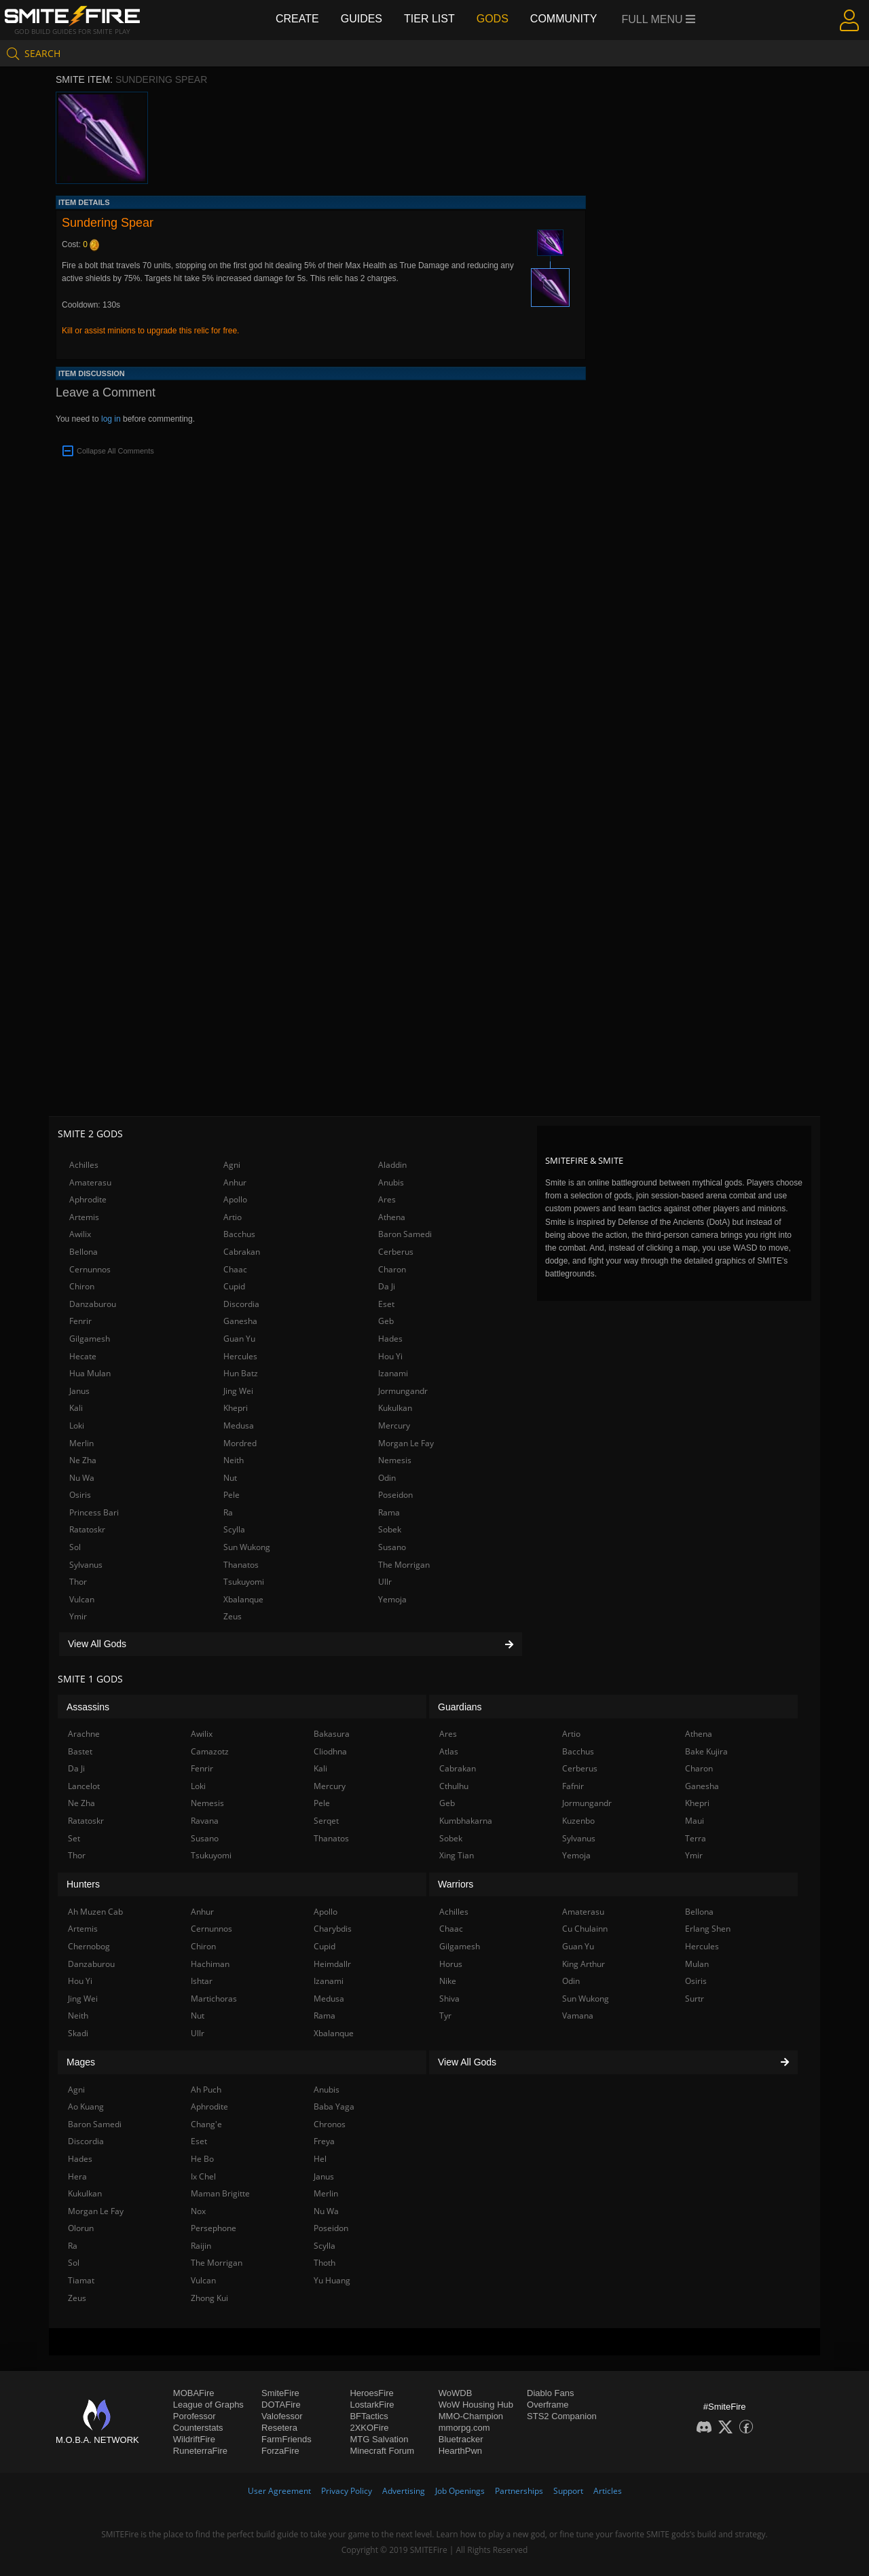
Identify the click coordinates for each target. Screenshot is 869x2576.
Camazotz (210, 1751)
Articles (607, 2491)
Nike (447, 1981)
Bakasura (332, 1734)
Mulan (697, 1964)
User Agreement (279, 2491)
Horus (450, 1964)
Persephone (213, 2228)
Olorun (81, 2228)
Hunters (83, 1884)
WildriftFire (194, 2439)
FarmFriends (286, 2439)
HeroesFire (371, 2393)
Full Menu (659, 19)
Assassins (88, 1706)
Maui (694, 1820)
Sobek (389, 1529)
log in (111, 419)
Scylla (234, 1529)
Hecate (82, 1356)
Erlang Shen (708, 1928)
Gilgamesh (89, 1338)
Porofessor (194, 2416)
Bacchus (239, 1234)
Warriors (455, 1884)
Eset (386, 1304)
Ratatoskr (87, 1529)
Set (74, 1838)
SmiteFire (280, 2393)
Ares (387, 1199)
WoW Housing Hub (476, 2404)
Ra (228, 1512)
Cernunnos (90, 1269)
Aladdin (392, 1165)
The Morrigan (404, 1564)
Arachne (84, 1734)
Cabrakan (241, 1251)
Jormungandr (403, 1391)
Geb (386, 1321)
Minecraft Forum (382, 2451)
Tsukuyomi (243, 1581)
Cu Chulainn (585, 1928)
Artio (232, 1217)
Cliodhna (330, 1751)
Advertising (403, 2491)
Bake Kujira (706, 1751)
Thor (78, 1581)
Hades (390, 1338)
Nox (198, 2211)
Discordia (241, 1304)
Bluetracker (461, 2439)
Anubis (391, 1182)
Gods (493, 18)
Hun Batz (240, 1373)
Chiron (81, 1286)
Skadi (78, 2033)
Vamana (577, 2015)
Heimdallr (332, 1964)
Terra (695, 1838)
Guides (361, 18)
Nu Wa (81, 1478)
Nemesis (394, 1460)
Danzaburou (92, 1304)
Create (297, 18)
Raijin (201, 2245)
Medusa (238, 1425)
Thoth (324, 2262)
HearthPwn (460, 2451)
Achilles (83, 1165)
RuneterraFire (200, 2451)
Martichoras (214, 1998)
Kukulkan (395, 1408)
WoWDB (456, 2393)
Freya (324, 2141)
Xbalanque (243, 1599)
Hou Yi (390, 1356)
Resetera (279, 2428)
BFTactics (369, 2416)
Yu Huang (332, 2280)
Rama (389, 1512)
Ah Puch (206, 2089)
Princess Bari (94, 1512)
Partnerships (519, 2491)
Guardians (460, 1706)
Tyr (445, 2015)
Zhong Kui (209, 2298)
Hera (77, 2176)
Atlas (448, 1751)
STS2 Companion (562, 2416)
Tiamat (81, 2280)
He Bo (202, 2159)
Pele (231, 1495)
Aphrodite (88, 1199)
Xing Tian (456, 1855)
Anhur (234, 1182)
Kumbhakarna (465, 1820)
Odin (387, 1478)
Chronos (330, 2124)
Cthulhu (453, 1786)
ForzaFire (280, 2451)
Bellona (83, 1251)
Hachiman (210, 1964)
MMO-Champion (471, 2416)
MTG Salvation (379, 2439)
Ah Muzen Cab (95, 1911)
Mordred (240, 1443)
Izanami (393, 1373)
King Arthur (583, 1964)
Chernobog (89, 1946)
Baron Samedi (405, 1234)
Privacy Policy (346, 2491)
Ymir (78, 1616)
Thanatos (241, 1564)
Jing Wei (238, 1391)
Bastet (80, 1751)
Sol (75, 1547)
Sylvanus (86, 1564)
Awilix (80, 1234)
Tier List (429, 18)
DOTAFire (281, 2404)
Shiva (449, 1998)
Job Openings (460, 2491)
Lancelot (84, 1786)
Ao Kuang (86, 2106)
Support (568, 2491)
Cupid (234, 1286)
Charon (392, 1269)
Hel (320, 2159)
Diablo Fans (550, 2393)
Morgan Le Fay (406, 1443)
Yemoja (392, 1599)
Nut (230, 1478)
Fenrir (80, 1321)
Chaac (235, 1269)
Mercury (394, 1425)
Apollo (235, 1199)
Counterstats (198, 2428)
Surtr (694, 1998)
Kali (76, 1408)
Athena (391, 1217)
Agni (231, 1165)
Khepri (235, 1408)
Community (563, 18)
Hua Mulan (90, 1373)
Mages (81, 2062)
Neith (233, 1460)
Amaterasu (90, 1182)
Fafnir (573, 1786)
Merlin (81, 1443)
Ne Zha (82, 1460)
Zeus (232, 1616)
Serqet (326, 1820)
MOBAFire (194, 2393)
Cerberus (395, 1251)
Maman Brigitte (220, 2193)
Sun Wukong (246, 1547)
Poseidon (395, 1495)
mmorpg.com (464, 2428)
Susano (392, 1547)
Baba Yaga (334, 2106)
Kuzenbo (578, 1820)
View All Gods (290, 1643)
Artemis (84, 1217)
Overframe (547, 2404)
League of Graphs (208, 2404)
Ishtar (201, 1981)
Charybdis (333, 1928)
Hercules (240, 1356)
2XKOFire (369, 2428)
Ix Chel (203, 2176)
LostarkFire (372, 2404)
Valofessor (281, 2416)
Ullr (385, 1581)
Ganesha (240, 1321)
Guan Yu (239, 1338)
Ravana (205, 1820)
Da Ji (386, 1286)
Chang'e (206, 2124)
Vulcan (81, 1599)
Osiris (80, 1495)
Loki (76, 1425)
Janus (79, 1391)
